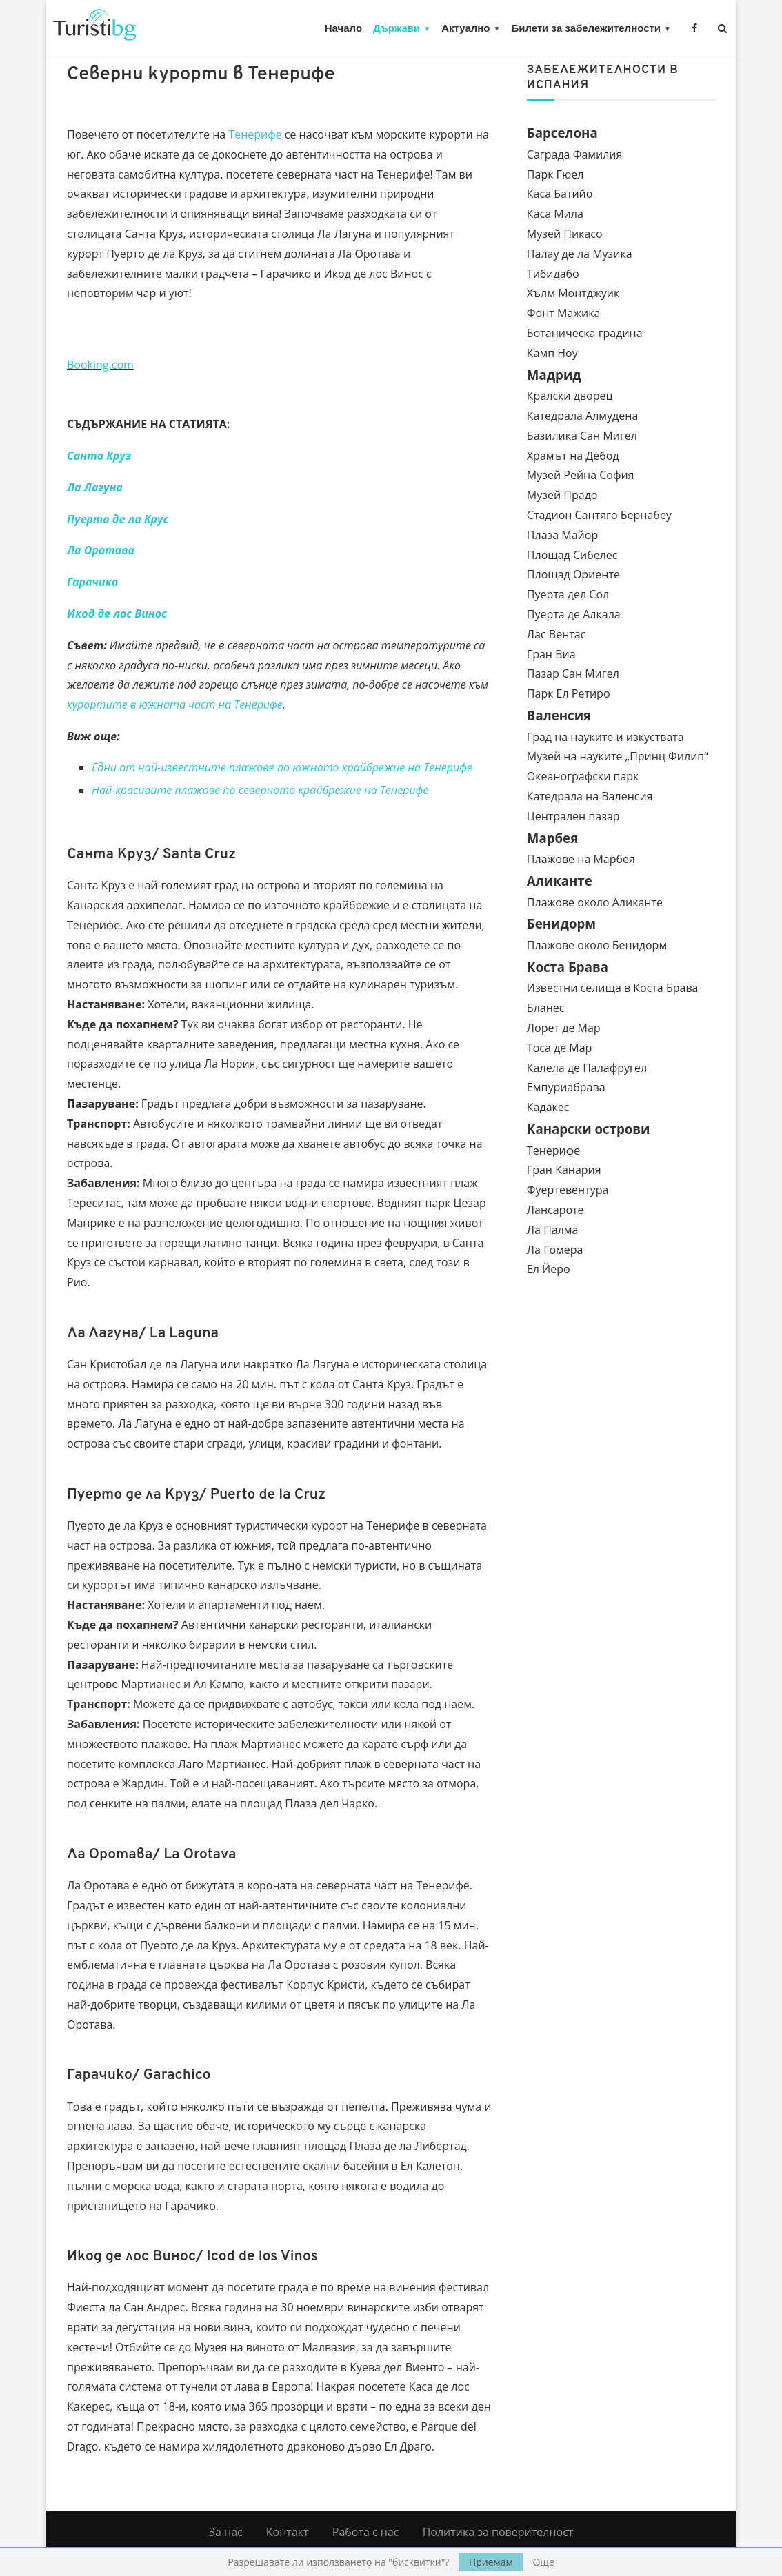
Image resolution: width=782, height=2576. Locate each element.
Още (543, 2562)
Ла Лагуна (95, 487)
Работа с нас (365, 2531)
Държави (396, 28)
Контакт (287, 2531)
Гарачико (92, 581)
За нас (226, 2531)
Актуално (465, 28)
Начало (343, 28)
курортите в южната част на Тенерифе (175, 704)
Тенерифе (254, 134)
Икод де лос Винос (117, 613)
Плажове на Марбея (581, 858)
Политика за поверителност (498, 2531)
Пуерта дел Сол (568, 594)
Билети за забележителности (586, 28)
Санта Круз (99, 455)
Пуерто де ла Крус (117, 519)
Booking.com (100, 364)
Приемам (491, 2561)
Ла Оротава (100, 550)
